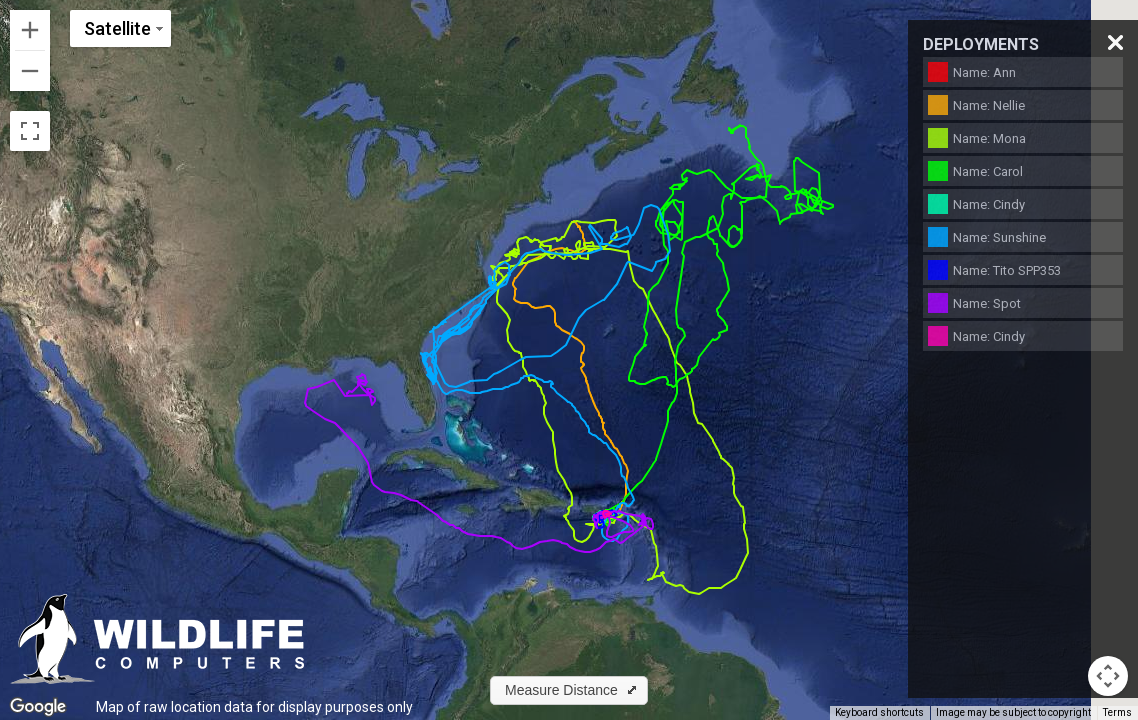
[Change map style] (120, 28)
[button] (569, 690)
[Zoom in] (30, 30)
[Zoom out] (30, 71)
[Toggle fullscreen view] (30, 131)
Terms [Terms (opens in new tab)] (1117, 712)
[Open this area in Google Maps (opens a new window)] (38, 707)
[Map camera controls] (1108, 676)
